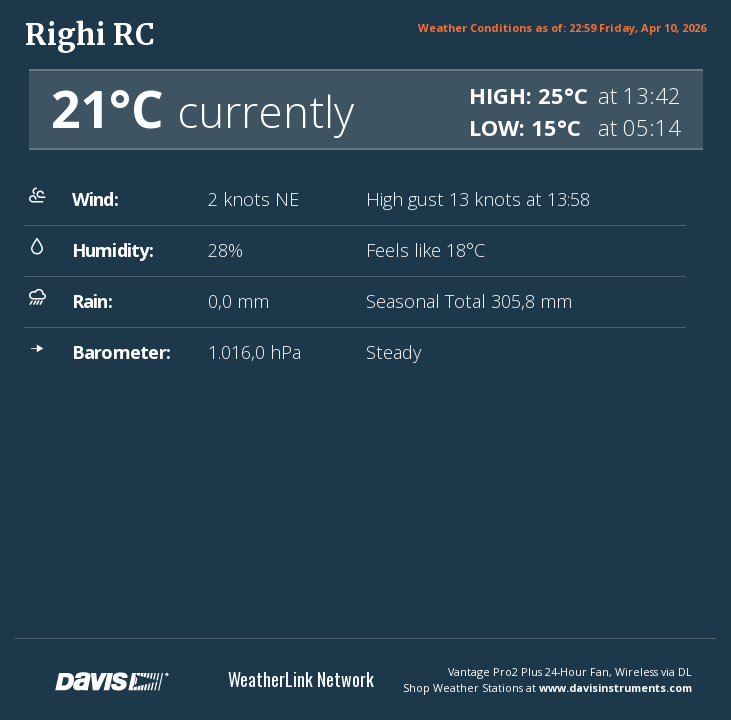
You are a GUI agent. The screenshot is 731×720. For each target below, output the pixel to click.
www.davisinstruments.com (615, 687)
